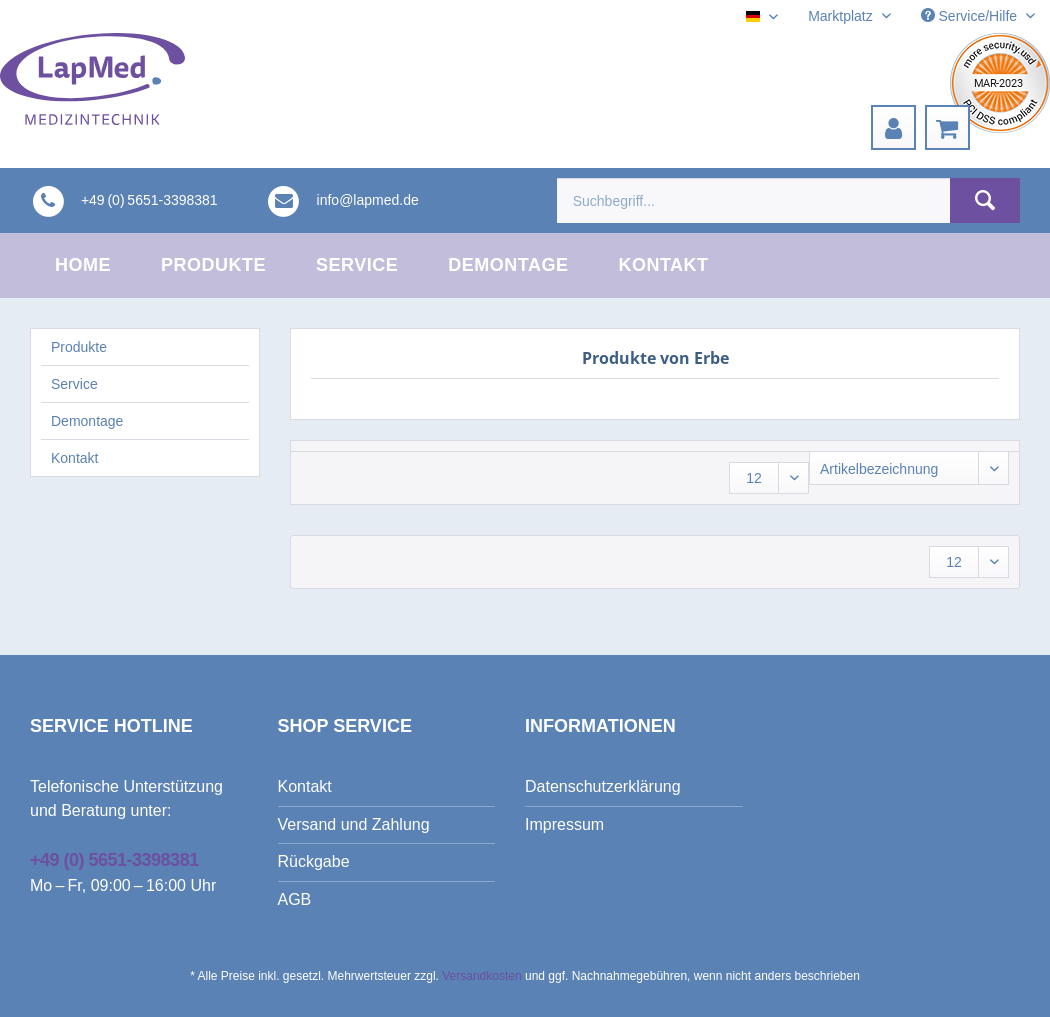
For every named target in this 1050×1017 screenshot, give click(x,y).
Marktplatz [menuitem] (842, 16)
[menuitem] (893, 127)
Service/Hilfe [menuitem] (971, 16)
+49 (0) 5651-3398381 (114, 860)
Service (74, 384)
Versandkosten (481, 976)
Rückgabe (314, 861)
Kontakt (74, 458)
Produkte (79, 347)
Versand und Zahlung (354, 824)
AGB (295, 899)
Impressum (564, 824)
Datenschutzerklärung (603, 786)
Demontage (87, 421)
